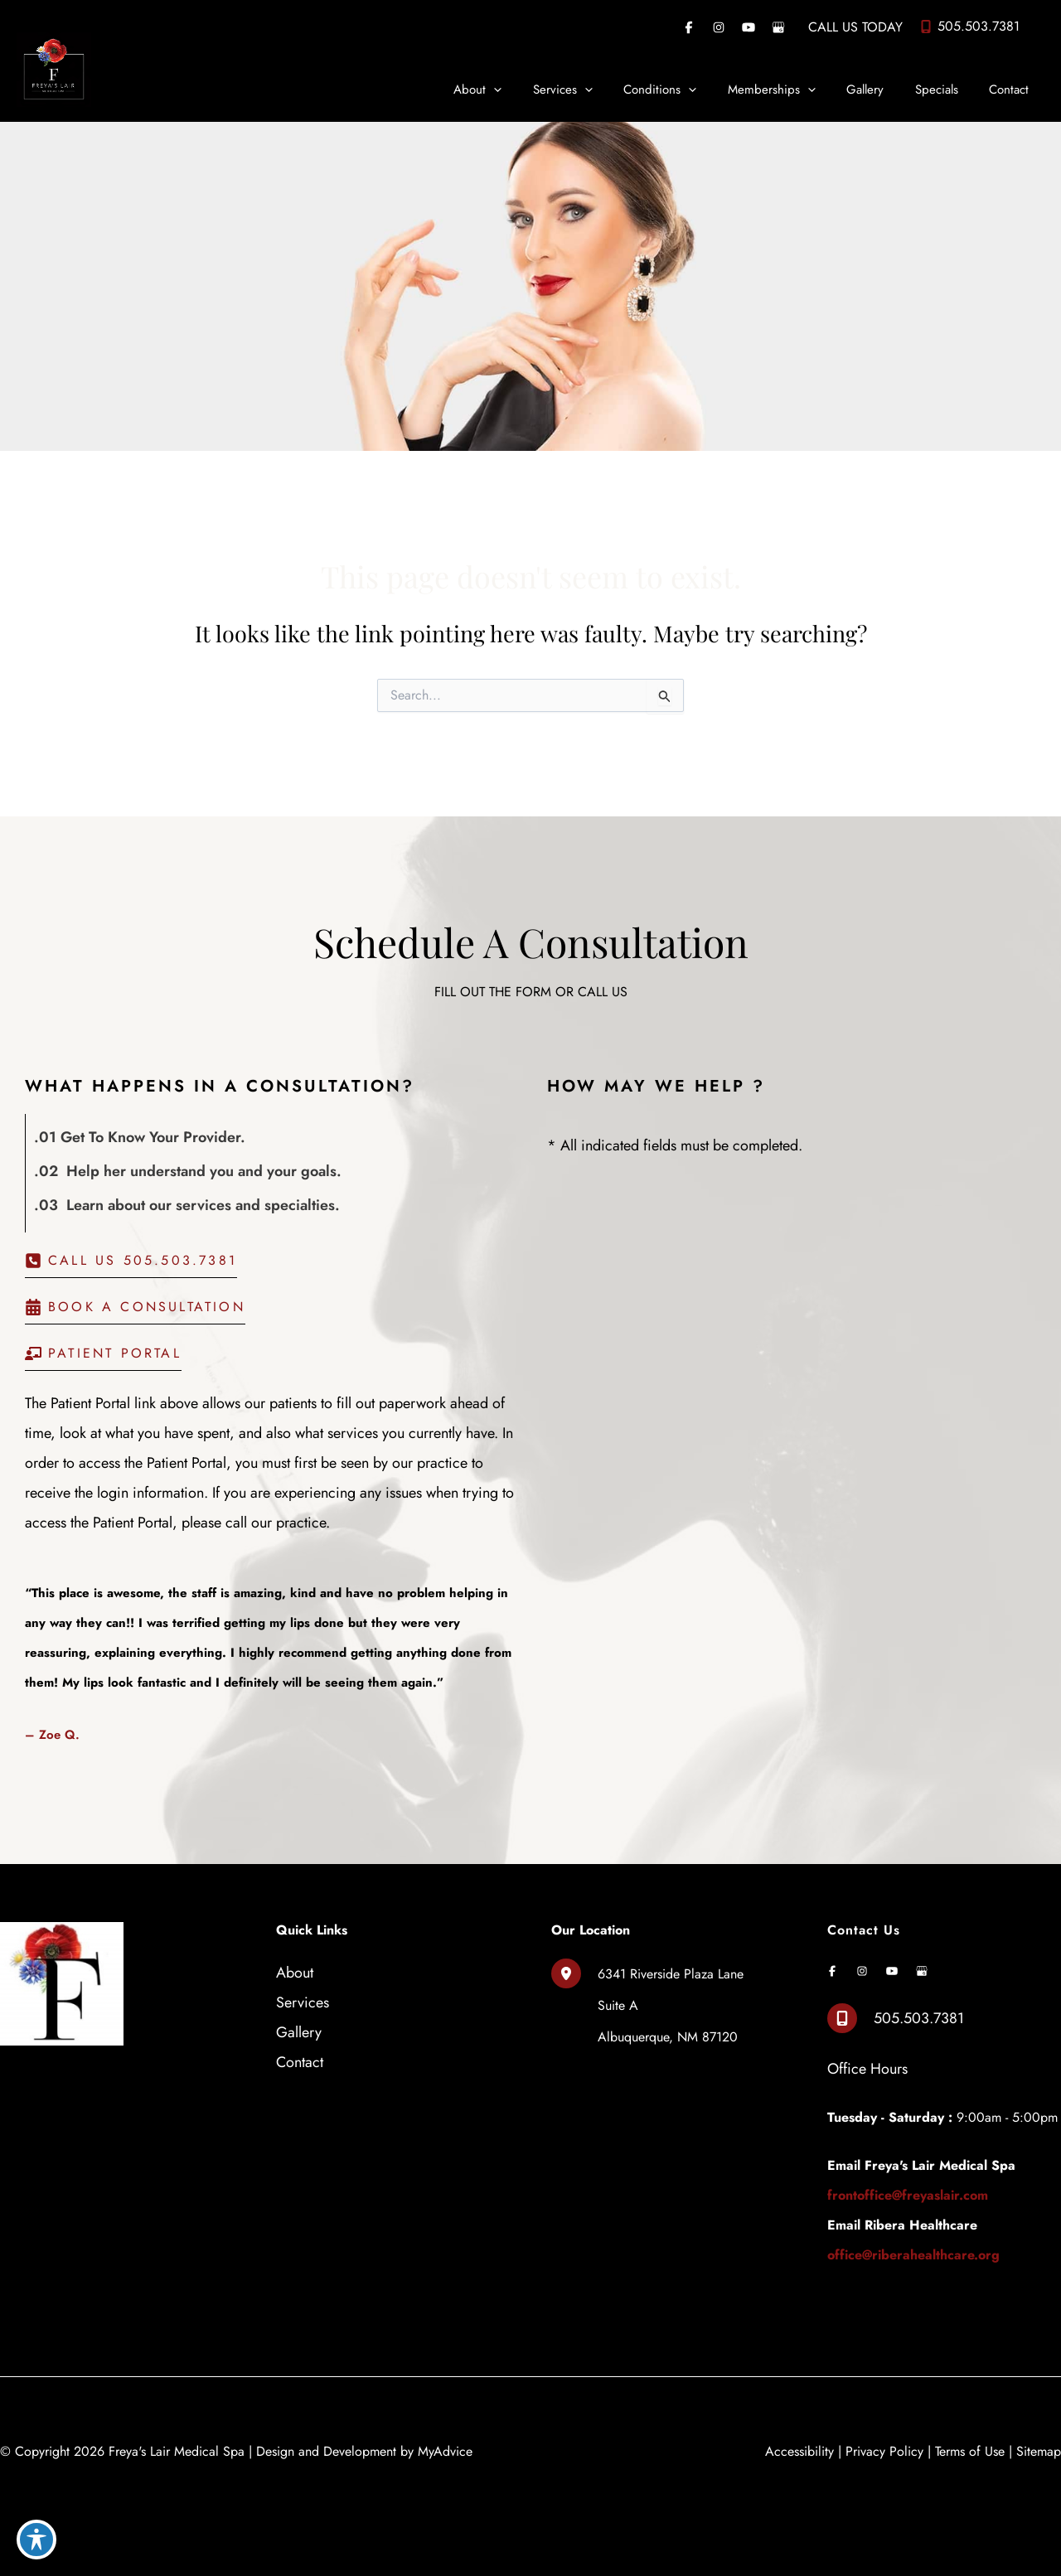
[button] (131, 1265)
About (294, 1972)
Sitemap (1038, 2451)
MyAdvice (445, 2451)
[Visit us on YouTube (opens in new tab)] (748, 27)
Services (302, 2002)
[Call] (969, 26)
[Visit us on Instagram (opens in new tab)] (718, 27)
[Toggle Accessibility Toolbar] (36, 2539)
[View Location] (574, 1973)
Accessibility (799, 2451)
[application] (534, 89)
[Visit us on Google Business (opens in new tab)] (778, 27)
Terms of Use (970, 2451)
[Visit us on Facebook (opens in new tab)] (689, 27)
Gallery (299, 2032)
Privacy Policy (884, 2451)
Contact (299, 2062)
